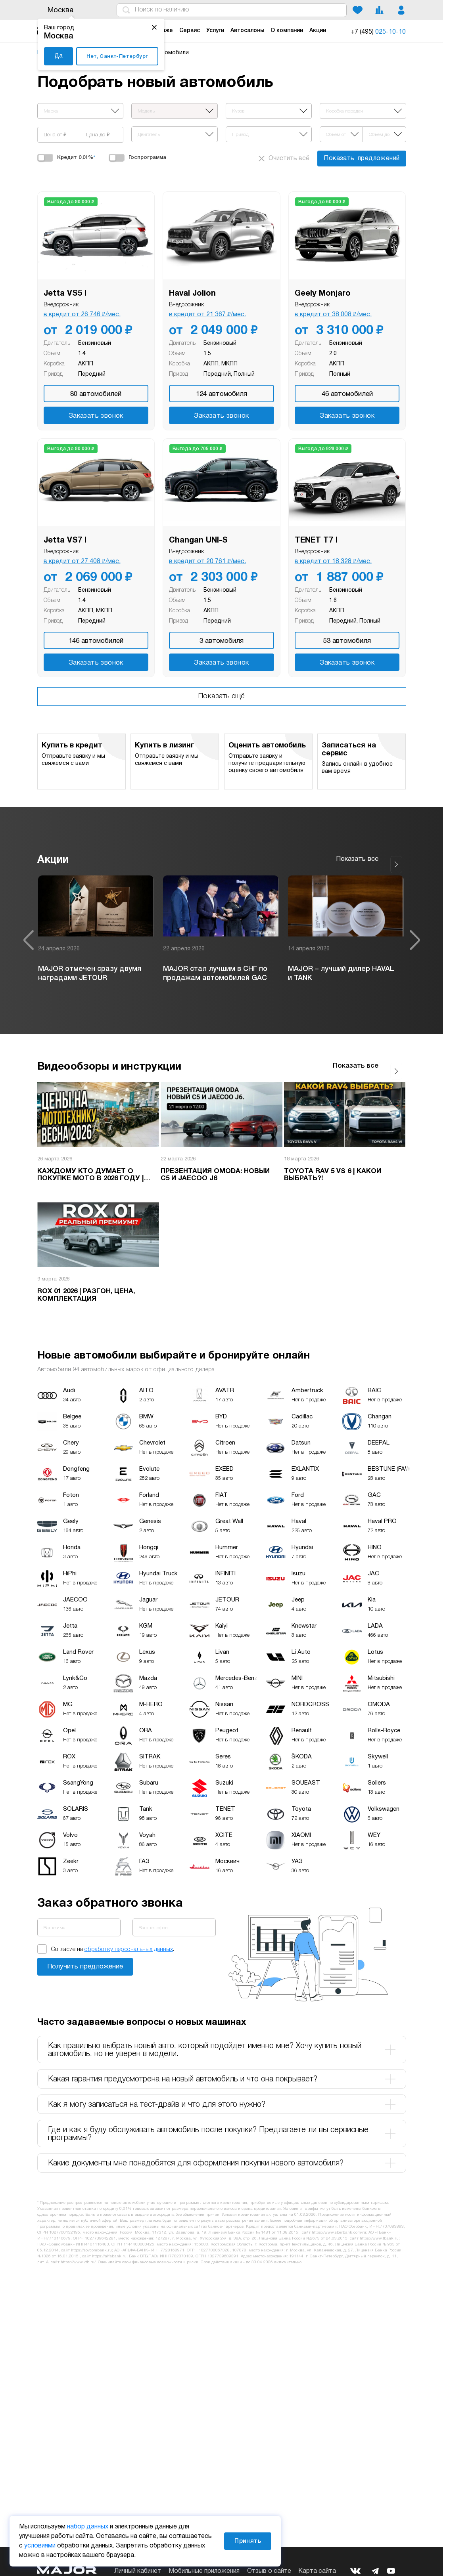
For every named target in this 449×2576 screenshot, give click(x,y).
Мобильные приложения (204, 2571)
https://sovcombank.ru (91, 2241)
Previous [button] (28, 935)
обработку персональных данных (128, 1940)
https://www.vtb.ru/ (78, 2253)
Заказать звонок (96, 416)
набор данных (87, 2527)
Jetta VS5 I (65, 293)
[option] (95, 935)
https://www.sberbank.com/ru (339, 2223)
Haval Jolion (192, 293)
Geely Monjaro (323, 293)
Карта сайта (317, 2571)
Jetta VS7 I (65, 540)
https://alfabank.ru (109, 2247)
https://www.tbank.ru (379, 2229)
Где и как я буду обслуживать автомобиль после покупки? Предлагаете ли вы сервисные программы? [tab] (221, 2124)
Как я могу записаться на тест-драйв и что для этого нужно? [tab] (221, 2095)
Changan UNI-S (198, 540)
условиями (40, 2546)
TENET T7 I (316, 540)
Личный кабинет (137, 2571)
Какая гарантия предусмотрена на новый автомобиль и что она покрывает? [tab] (221, 2070)
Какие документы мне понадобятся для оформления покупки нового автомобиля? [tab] (221, 2154)
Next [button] (415, 935)
